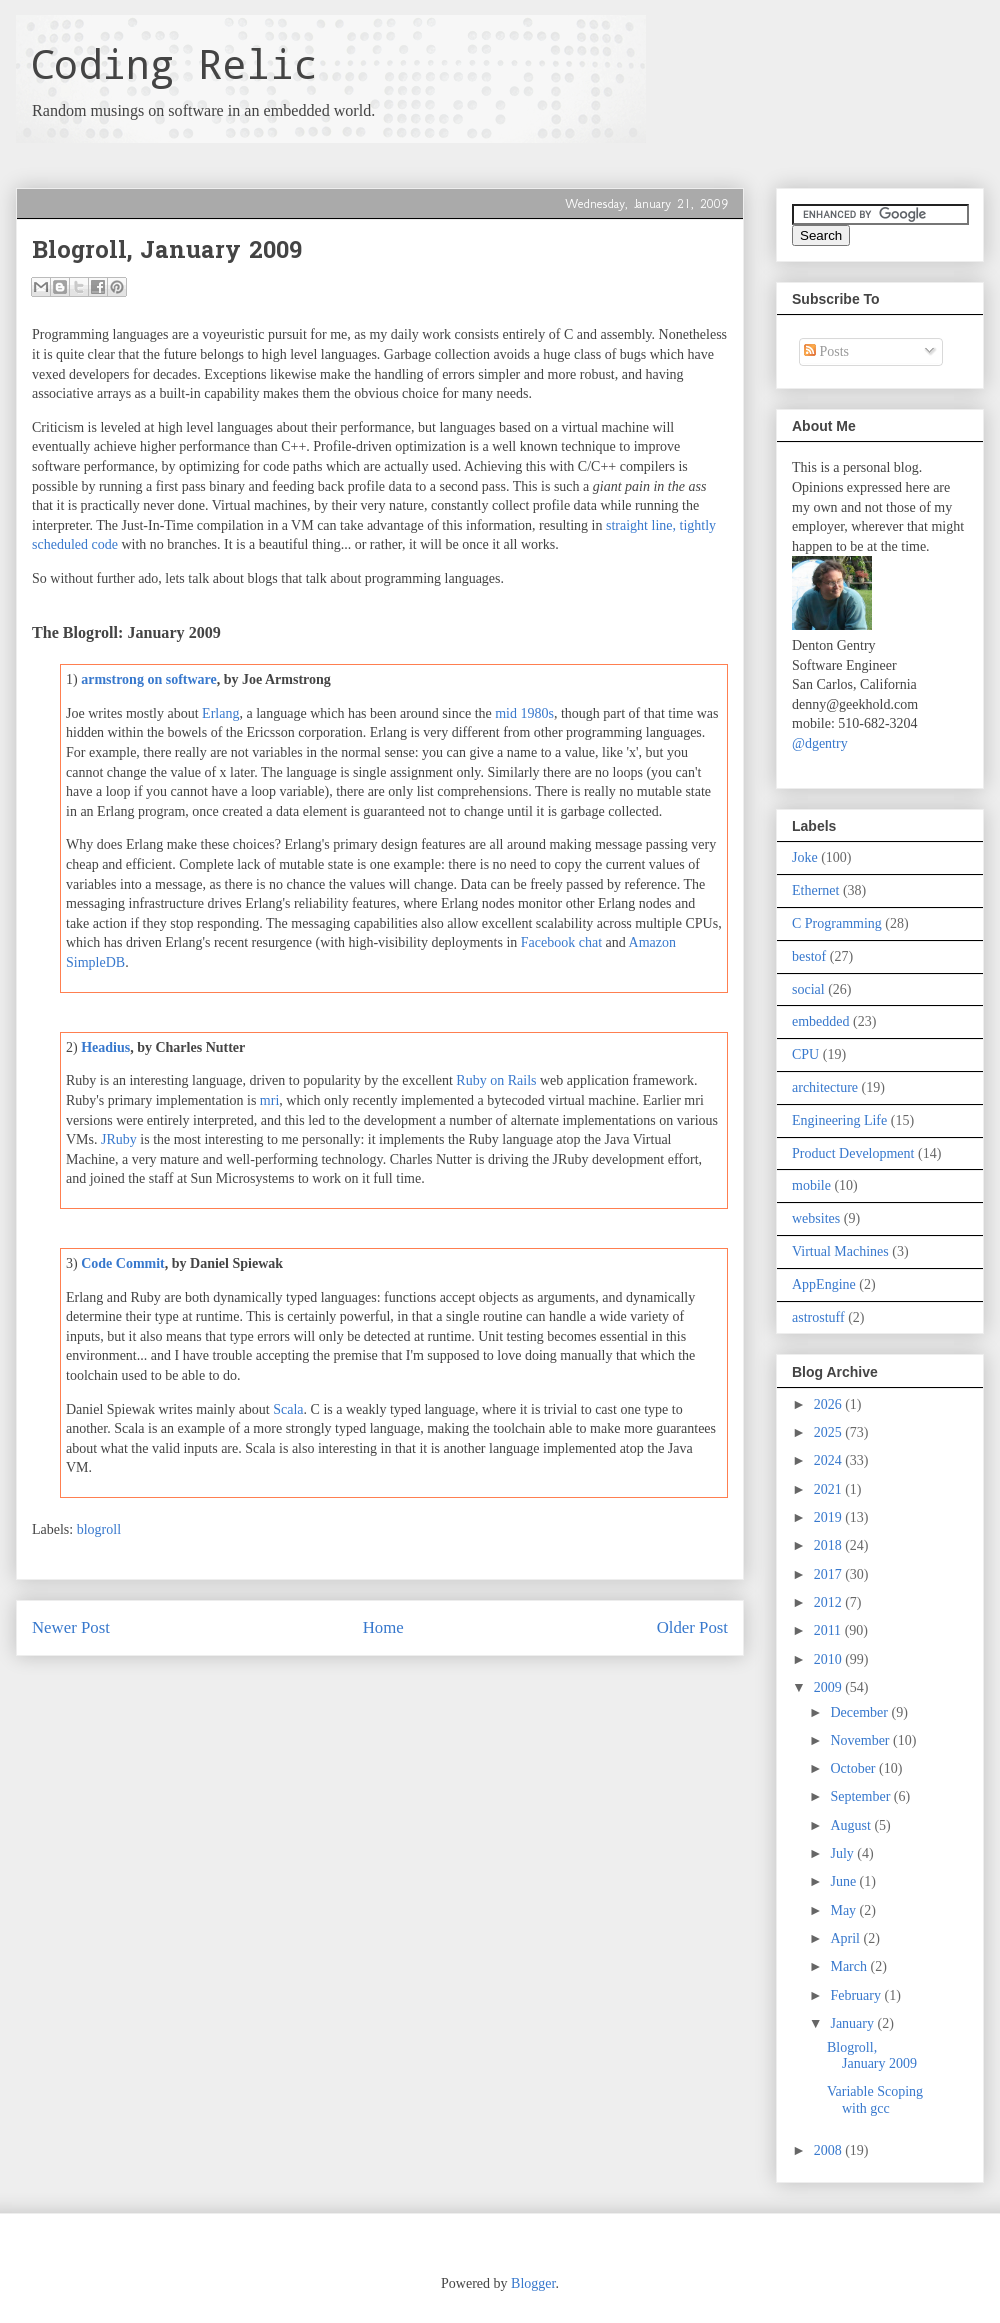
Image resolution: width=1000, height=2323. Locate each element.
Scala (288, 1409)
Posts (826, 351)
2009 (830, 1687)
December (860, 1712)
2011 (829, 1630)
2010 (830, 1659)
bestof (809, 956)
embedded (821, 1021)
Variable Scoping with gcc (875, 2100)
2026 (830, 1404)
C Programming (837, 923)
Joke (805, 857)
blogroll (99, 1529)
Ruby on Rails (496, 1080)
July (843, 1853)
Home (383, 1627)
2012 (830, 1602)
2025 (830, 1432)
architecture (825, 1087)
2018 (830, 1545)
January (853, 2023)
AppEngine (824, 1284)
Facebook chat (561, 942)
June (844, 1881)
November (861, 1740)
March (850, 1966)
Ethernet (815, 890)
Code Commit (123, 1263)
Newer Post (71, 1627)
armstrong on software (149, 679)
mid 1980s (524, 713)
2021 (830, 1489)
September (861, 1796)
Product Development (853, 1153)
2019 (830, 1517)
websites (816, 1218)
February (857, 1995)
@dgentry (820, 743)
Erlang (220, 713)
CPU (805, 1054)
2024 (830, 1460)
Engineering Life (839, 1120)
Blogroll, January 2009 (872, 2056)
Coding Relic (174, 63)
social (808, 989)
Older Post (692, 1627)
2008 (830, 2150)
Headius (105, 1047)
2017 (830, 1574)
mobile (811, 1185)
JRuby (119, 1139)
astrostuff (818, 1317)
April (846, 1938)
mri (269, 1100)
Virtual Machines (840, 1251)
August (852, 1825)
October (854, 1768)
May (844, 1910)
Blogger (533, 2283)
